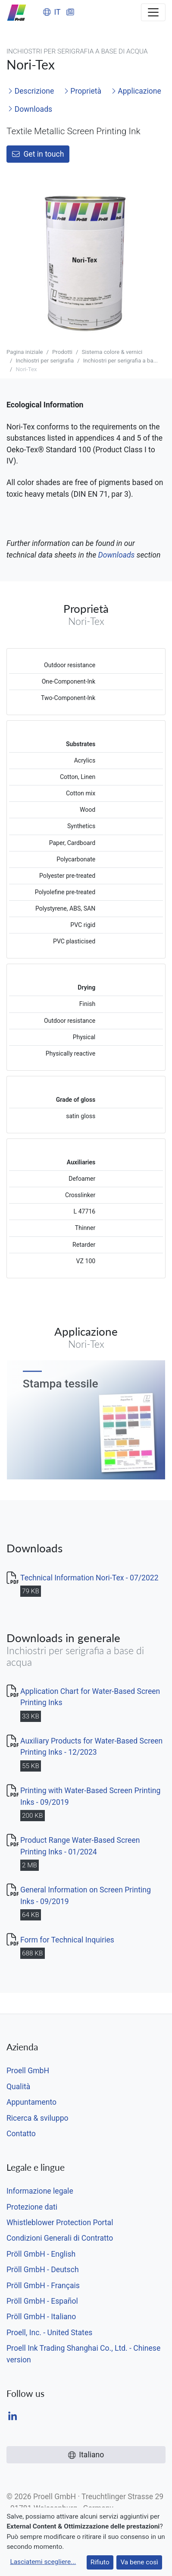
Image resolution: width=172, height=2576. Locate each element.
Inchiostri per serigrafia (45, 360)
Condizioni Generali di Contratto (59, 2238)
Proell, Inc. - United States (49, 2332)
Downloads (30, 109)
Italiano (86, 2454)
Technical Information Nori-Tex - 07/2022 (89, 1577)
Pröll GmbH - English (40, 2254)
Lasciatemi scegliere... (43, 2562)
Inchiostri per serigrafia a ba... (120, 360)
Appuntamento (31, 2102)
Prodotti (62, 352)
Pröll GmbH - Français (43, 2285)
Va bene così (139, 2562)
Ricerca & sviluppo (37, 2118)
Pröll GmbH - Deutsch (42, 2269)
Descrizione (31, 91)
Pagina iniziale (24, 352)
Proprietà (82, 91)
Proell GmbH (27, 2070)
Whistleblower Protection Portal (59, 2222)
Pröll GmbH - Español (42, 2301)
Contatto (21, 2133)
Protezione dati (31, 2207)
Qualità (18, 2086)
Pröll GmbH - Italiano (41, 2316)
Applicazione (136, 91)
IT (52, 12)
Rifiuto (100, 2562)
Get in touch (38, 154)
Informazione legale (39, 2191)
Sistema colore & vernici (111, 352)
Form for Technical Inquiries (67, 1940)
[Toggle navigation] (153, 12)
